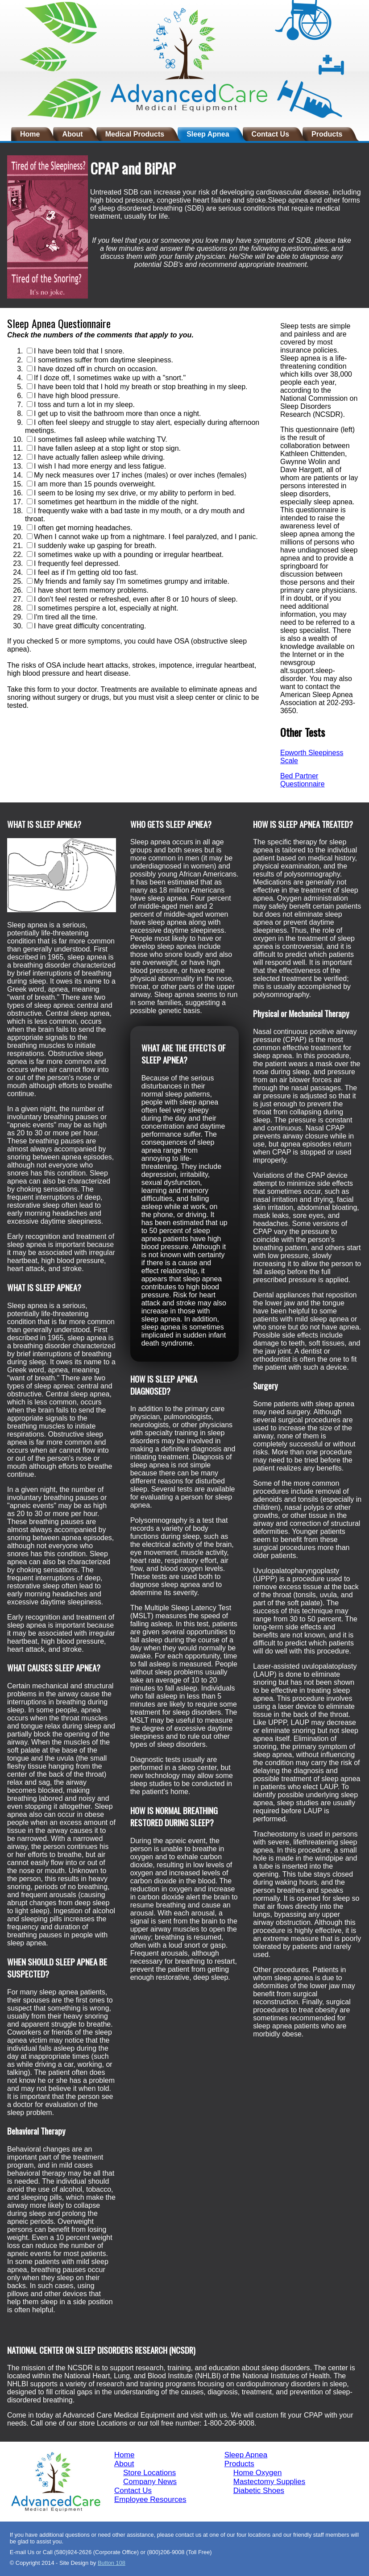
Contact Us (270, 134)
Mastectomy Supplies (269, 2481)
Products (326, 134)
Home (30, 134)
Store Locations (149, 2472)
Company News (150, 2481)
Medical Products (134, 134)
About (72, 134)
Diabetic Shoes (258, 2490)
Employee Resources (150, 2499)
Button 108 (111, 2562)
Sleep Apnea (208, 134)
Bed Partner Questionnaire (302, 780)
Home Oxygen (257, 2472)
